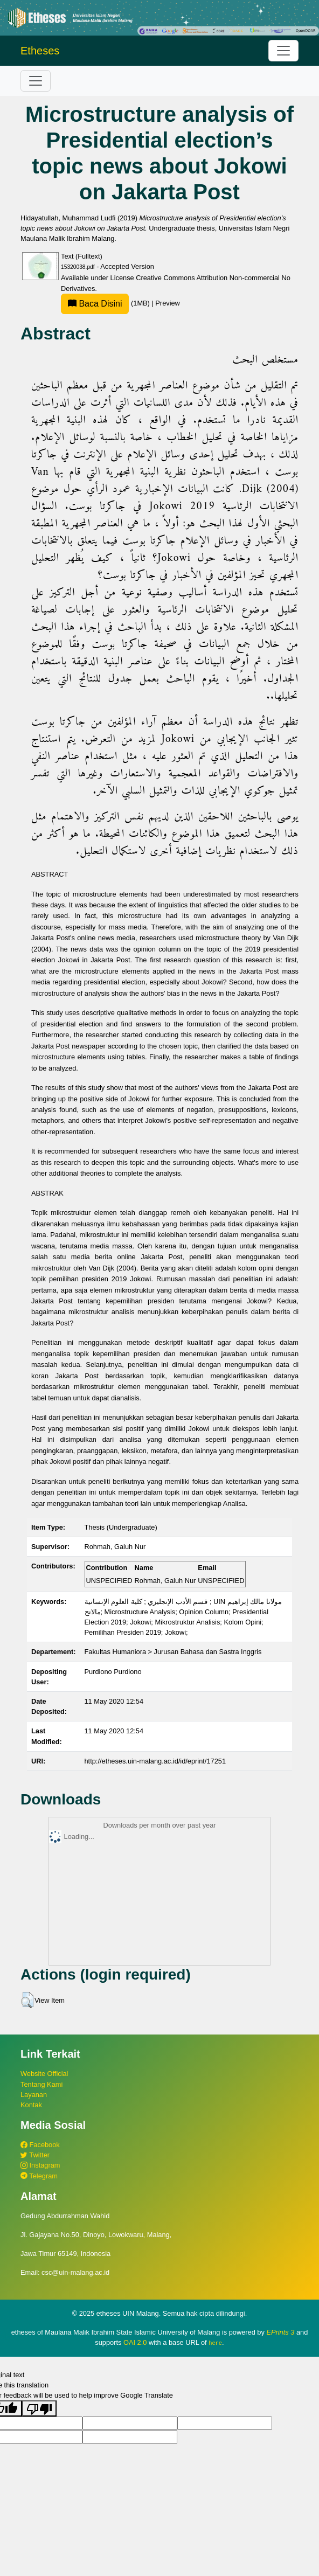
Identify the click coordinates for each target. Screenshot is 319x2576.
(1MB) (106, 303)
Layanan (33, 2095)
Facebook (40, 2145)
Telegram (39, 2176)
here (215, 2342)
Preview (167, 303)
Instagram (40, 2165)
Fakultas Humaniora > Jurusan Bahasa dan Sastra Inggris (173, 1652)
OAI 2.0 (135, 2342)
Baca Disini (95, 303)
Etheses (39, 51)
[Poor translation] (39, 2408)
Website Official (44, 2074)
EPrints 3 (280, 2332)
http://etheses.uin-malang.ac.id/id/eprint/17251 (155, 1761)
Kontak (31, 2105)
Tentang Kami (41, 2084)
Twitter (35, 2155)
